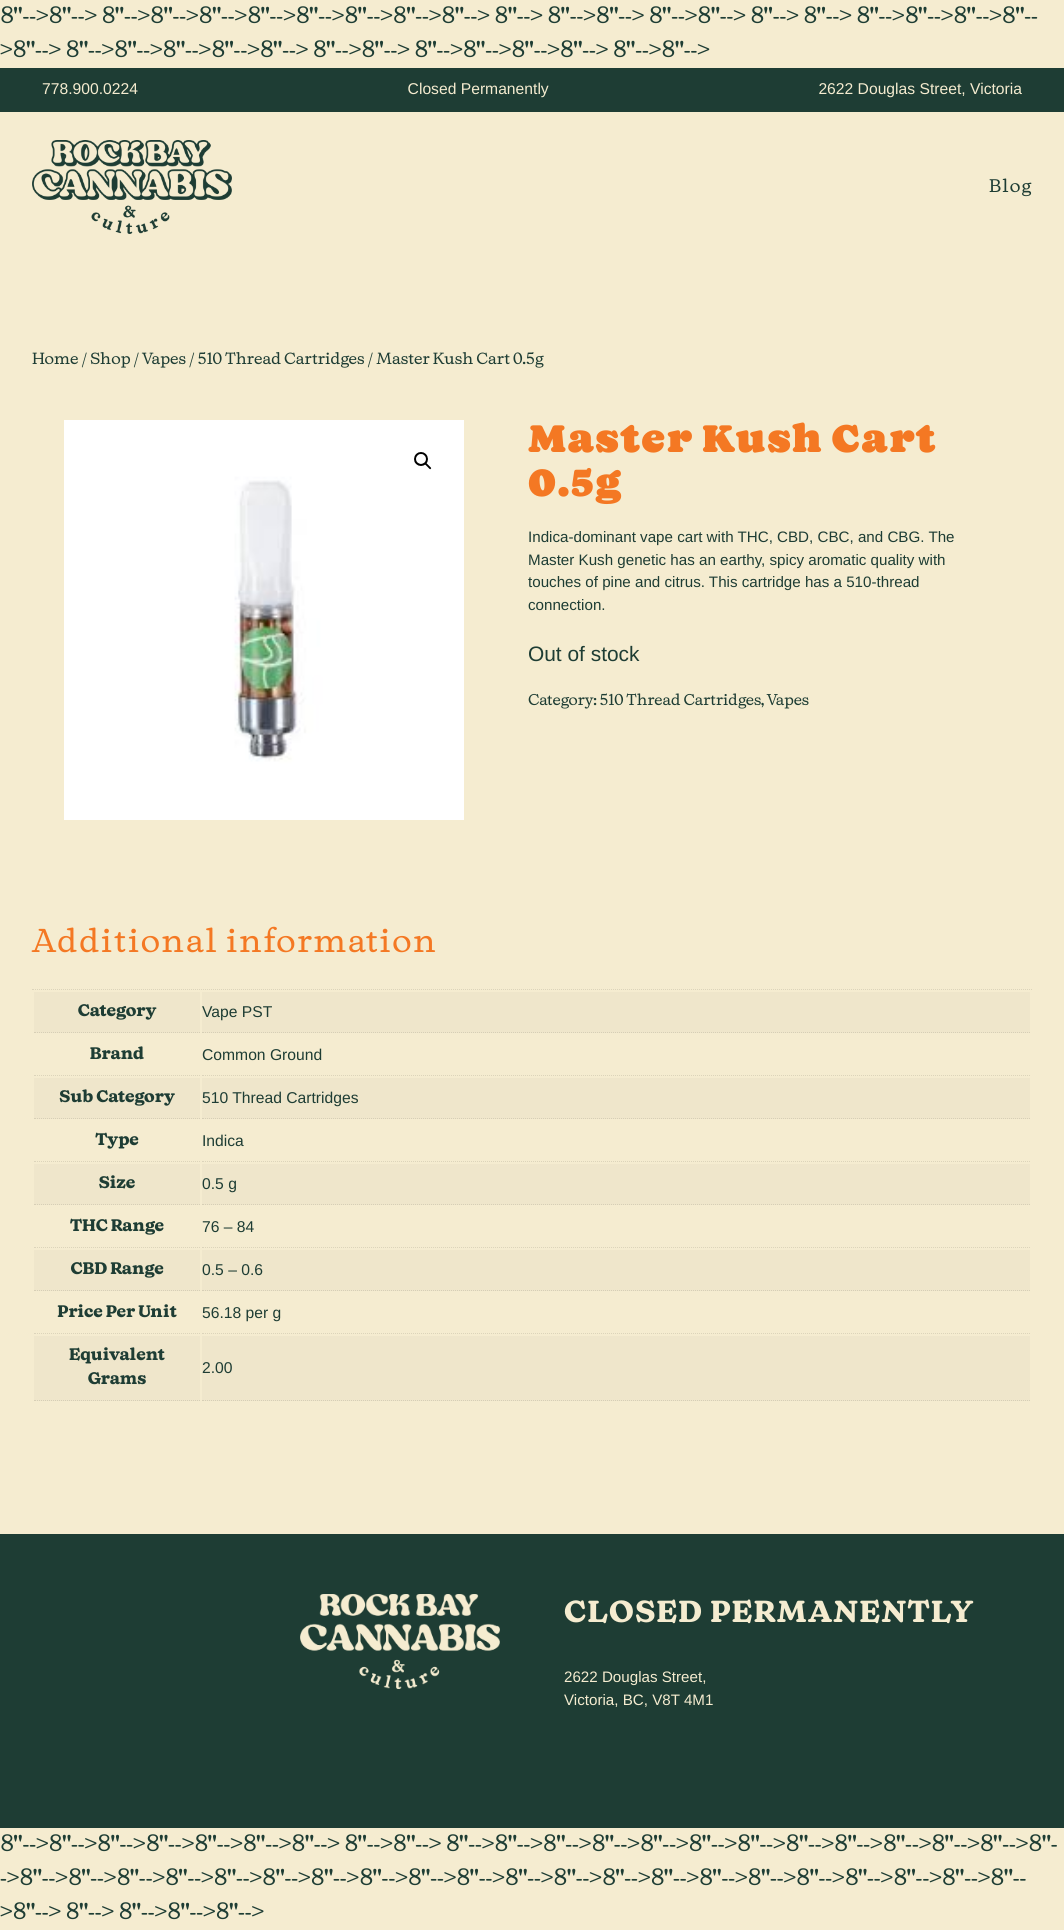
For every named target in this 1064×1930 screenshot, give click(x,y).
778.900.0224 (90, 89)
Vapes (164, 360)
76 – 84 (228, 1227)
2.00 (217, 1368)
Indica (223, 1141)
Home (55, 360)
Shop (110, 360)
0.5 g (219, 1184)
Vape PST (237, 1012)
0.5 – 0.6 (232, 1270)
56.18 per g (241, 1313)
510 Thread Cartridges (280, 360)
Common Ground (262, 1055)
